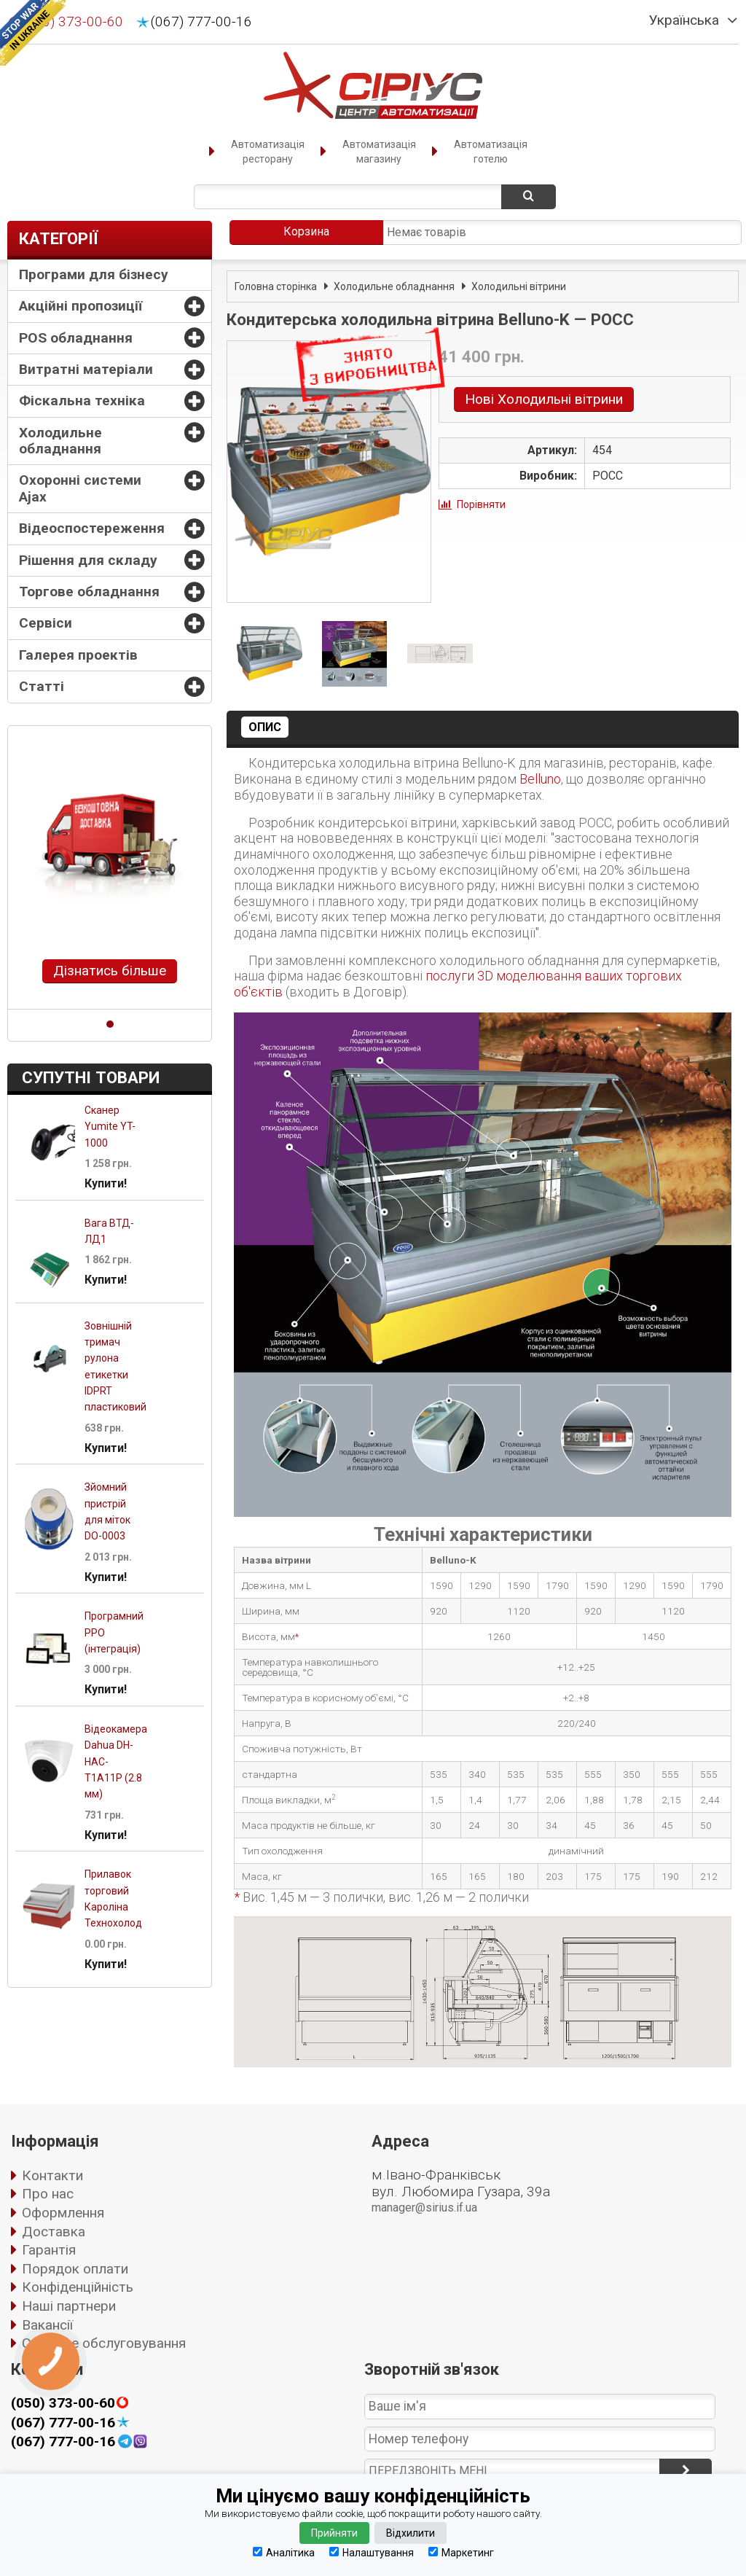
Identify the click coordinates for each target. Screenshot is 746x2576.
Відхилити (410, 2533)
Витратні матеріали (86, 369)
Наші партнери (69, 2306)
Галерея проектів (78, 655)
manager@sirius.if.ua (424, 2207)
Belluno (540, 779)
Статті (41, 686)
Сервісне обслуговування (104, 2343)
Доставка (53, 2231)
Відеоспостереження (92, 528)
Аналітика (284, 2552)
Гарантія (49, 2249)
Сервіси (45, 622)
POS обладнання (76, 337)
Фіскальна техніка (82, 400)
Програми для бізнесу (93, 274)
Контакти (52, 2175)
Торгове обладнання (89, 591)
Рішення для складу (88, 560)
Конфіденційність (77, 2287)
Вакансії (47, 2325)
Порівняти (481, 504)
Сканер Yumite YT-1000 (110, 1126)
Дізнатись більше (109, 970)
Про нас (48, 2193)
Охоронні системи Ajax (80, 488)
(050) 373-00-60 (63, 2403)
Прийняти (334, 2533)
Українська (684, 20)
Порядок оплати (75, 2268)
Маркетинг (461, 2552)
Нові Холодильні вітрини (544, 399)
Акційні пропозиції (80, 305)
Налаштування (371, 2552)
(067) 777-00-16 (201, 22)
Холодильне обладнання (60, 440)
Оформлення (63, 2212)
